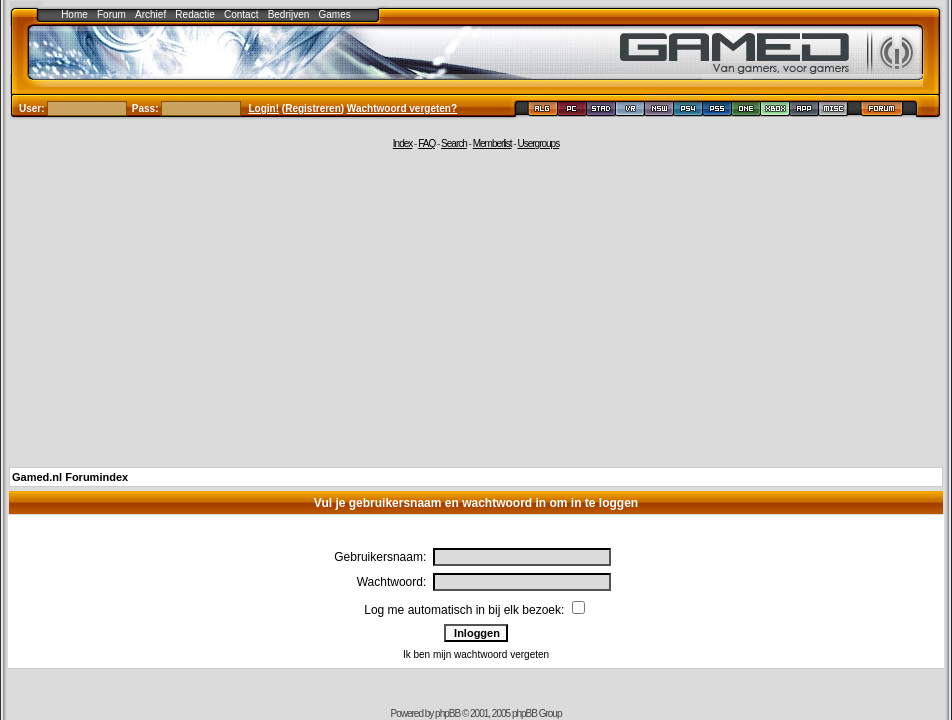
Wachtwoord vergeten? (402, 108)
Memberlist (492, 143)
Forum (111, 14)
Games (335, 14)
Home (74, 14)
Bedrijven (289, 14)
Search (454, 143)
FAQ (426, 143)
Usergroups (538, 143)
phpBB (447, 713)
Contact (241, 14)
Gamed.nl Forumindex (70, 477)
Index (402, 143)
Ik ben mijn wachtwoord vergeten (476, 654)
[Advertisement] (476, 307)
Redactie (194, 14)
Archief (150, 14)
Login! (264, 108)
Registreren (313, 108)
